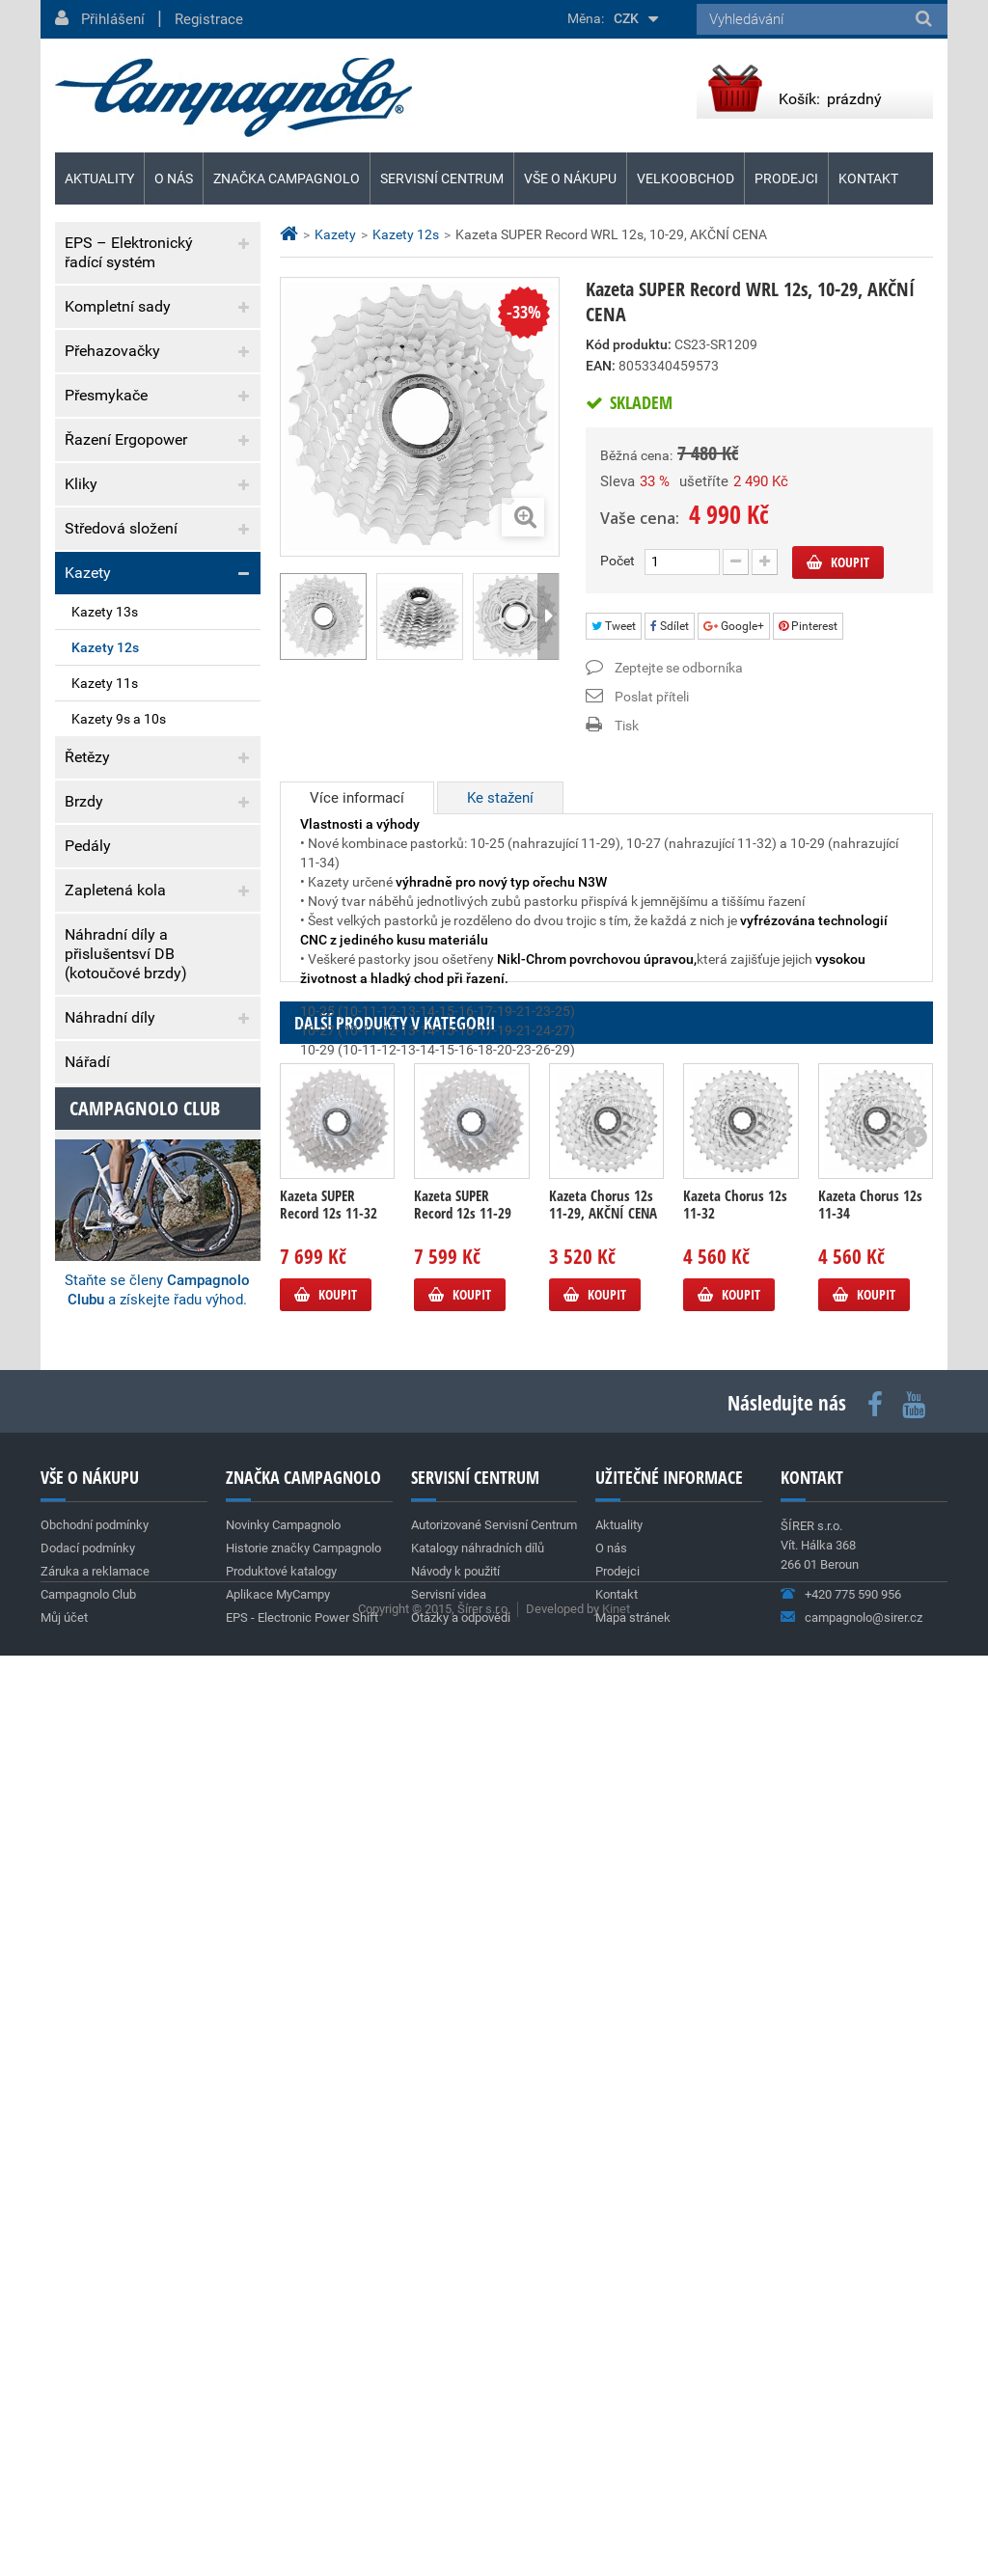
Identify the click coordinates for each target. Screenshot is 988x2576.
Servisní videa (448, 2426)
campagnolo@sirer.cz (863, 2449)
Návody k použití (455, 2403)
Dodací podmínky (124, 1309)
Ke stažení (500, 798)
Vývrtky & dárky (117, 1106)
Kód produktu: (629, 344)
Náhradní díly (110, 1017)
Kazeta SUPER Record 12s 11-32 (328, 1373)
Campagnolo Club (88, 2426)
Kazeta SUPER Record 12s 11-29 (462, 1373)
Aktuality (110, 1419)
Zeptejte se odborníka (679, 667)
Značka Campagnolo (286, 178)
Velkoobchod (685, 178)
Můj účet (64, 2449)
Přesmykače (106, 395)
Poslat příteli (652, 696)
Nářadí (87, 1062)
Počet (617, 560)
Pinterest (808, 626)
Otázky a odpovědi (460, 2449)
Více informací (357, 798)
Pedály (88, 845)
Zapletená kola (115, 890)
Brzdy (84, 801)
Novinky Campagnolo (283, 2356)
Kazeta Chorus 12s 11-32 (735, 1373)
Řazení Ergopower (126, 439)
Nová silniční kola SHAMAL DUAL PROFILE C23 (140, 1778)
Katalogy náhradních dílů (477, 2379)
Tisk (627, 725)
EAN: (601, 365)
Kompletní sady (118, 306)
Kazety (88, 572)
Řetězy (87, 757)
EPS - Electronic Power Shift (302, 2449)
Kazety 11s (104, 683)
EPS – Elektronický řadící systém (129, 252)
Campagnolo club (144, 1952)
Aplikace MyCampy (278, 2426)
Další (548, 616)
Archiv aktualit (218, 1893)
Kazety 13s (104, 611)
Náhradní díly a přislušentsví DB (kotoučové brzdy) (126, 953)
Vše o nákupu (570, 178)
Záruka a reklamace (132, 1348)
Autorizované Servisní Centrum (494, 2356)
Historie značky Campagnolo (303, 2379)
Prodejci (786, 178)
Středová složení (121, 528)
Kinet (616, 2529)
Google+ (733, 626)
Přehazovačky (112, 351)
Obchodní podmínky (133, 1269)
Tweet (613, 626)
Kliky (81, 484)
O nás (173, 178)
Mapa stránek (633, 2449)
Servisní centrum (442, 178)
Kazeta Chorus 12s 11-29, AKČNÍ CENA (603, 1373)
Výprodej (94, 1150)
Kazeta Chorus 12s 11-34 (870, 1373)
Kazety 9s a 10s (118, 718)
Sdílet (669, 626)
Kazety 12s (105, 647)
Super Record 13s (109, 1624)
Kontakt (868, 178)
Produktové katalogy (281, 2403)
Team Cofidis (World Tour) (137, 1480)
